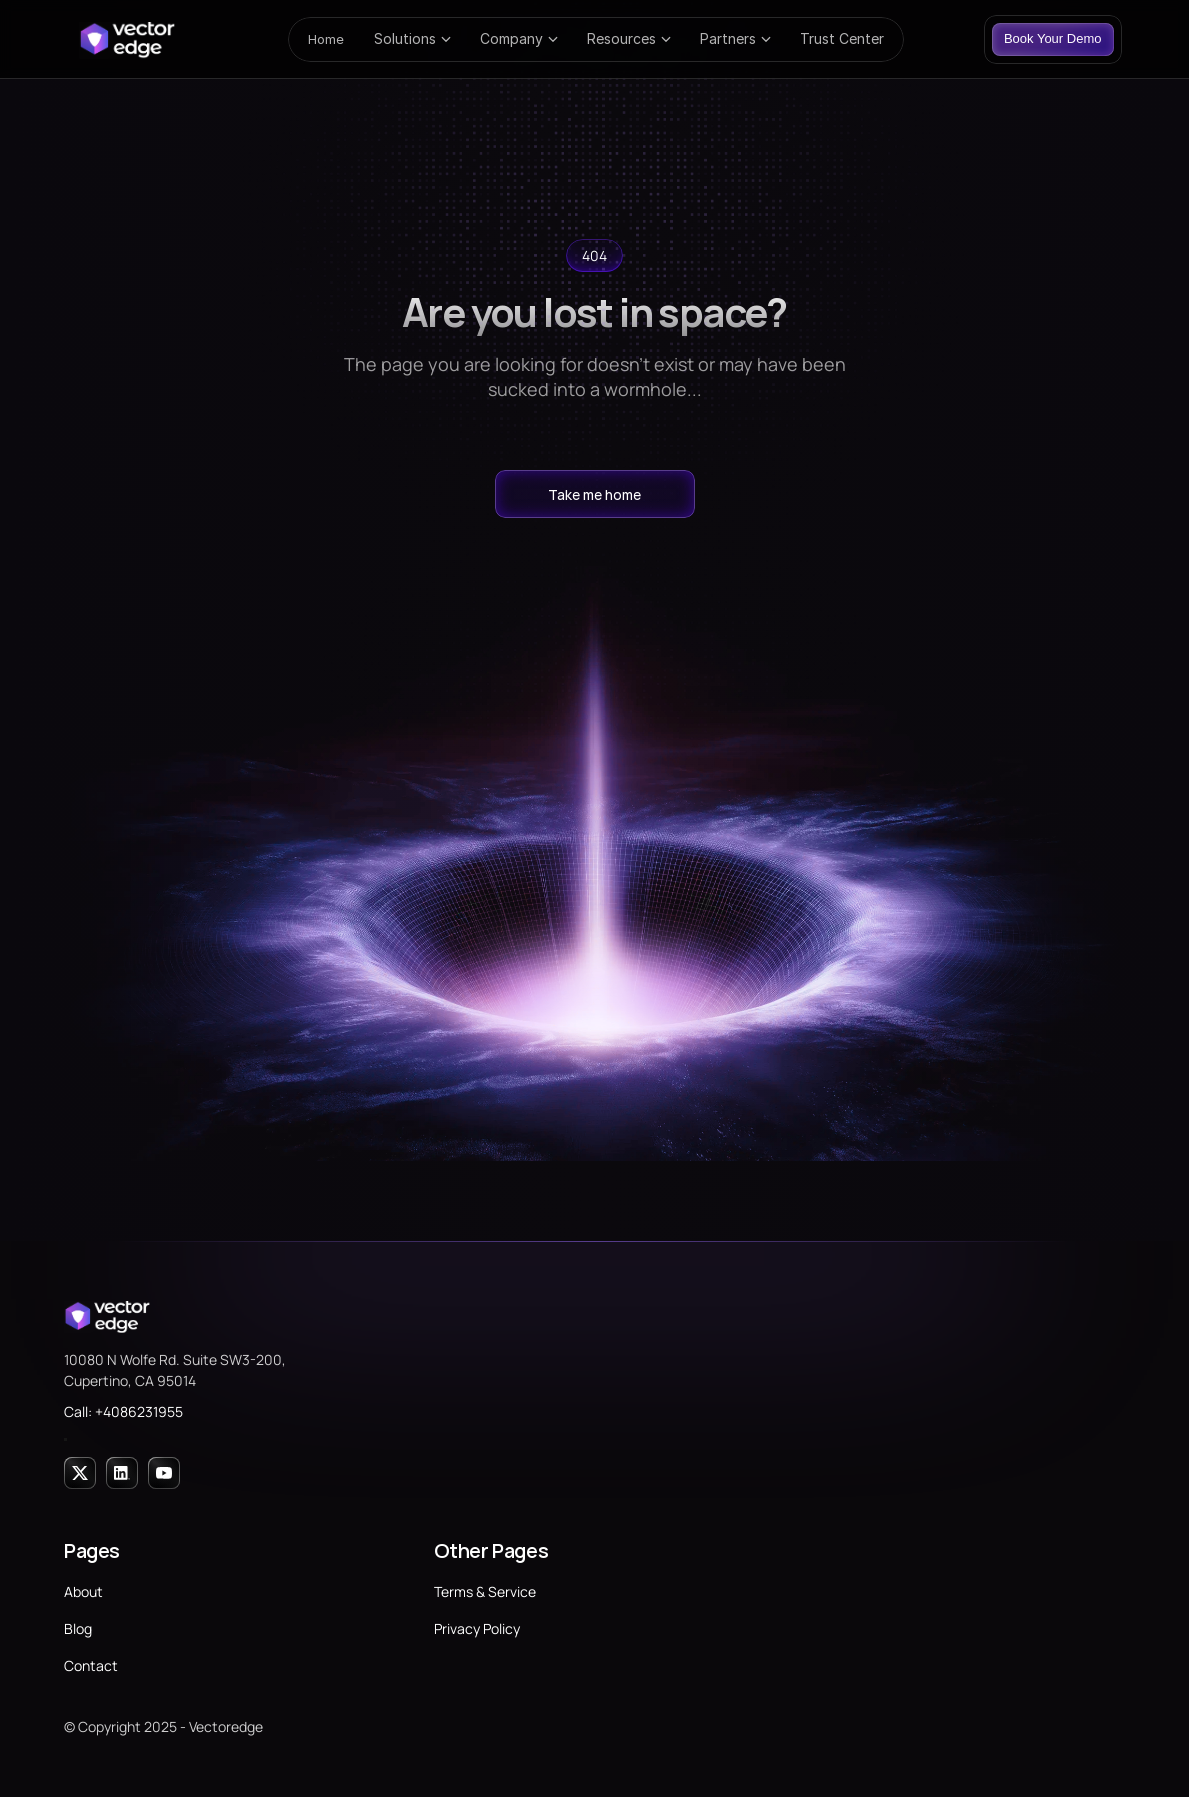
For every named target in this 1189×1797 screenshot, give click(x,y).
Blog (78, 1628)
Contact (91, 1665)
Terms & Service (485, 1591)
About (83, 1591)
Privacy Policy (477, 1628)
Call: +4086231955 (123, 1411)
